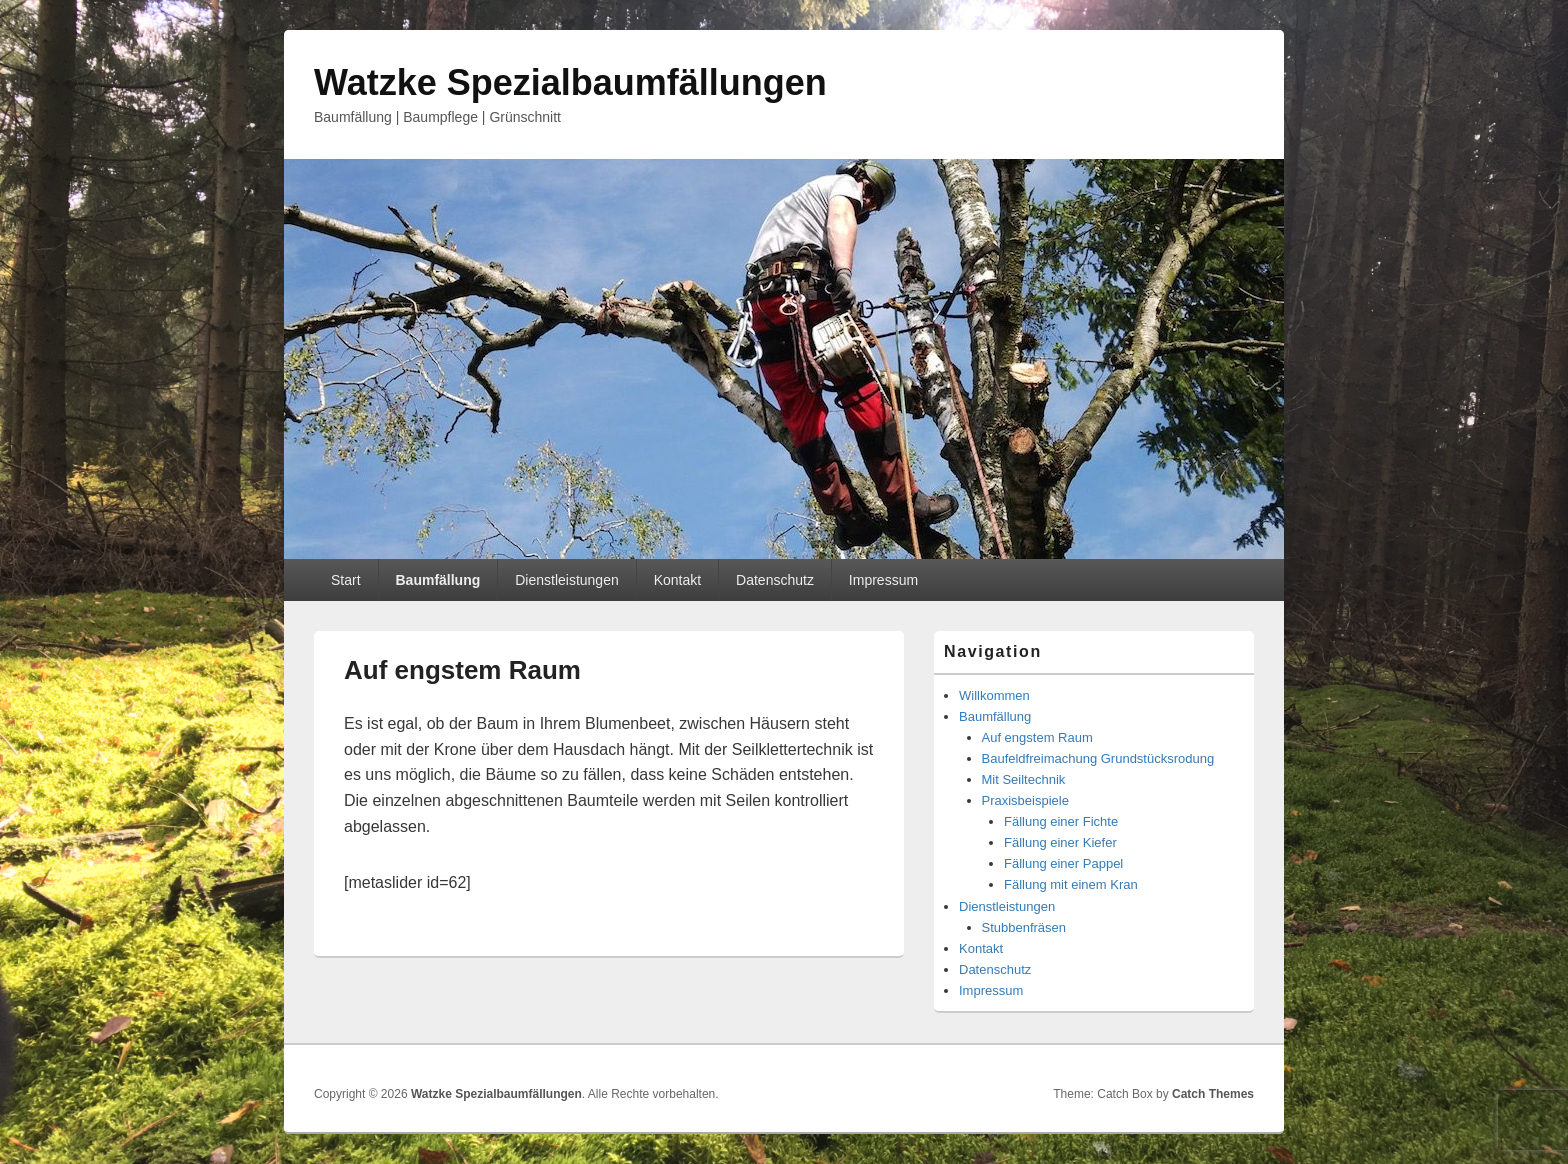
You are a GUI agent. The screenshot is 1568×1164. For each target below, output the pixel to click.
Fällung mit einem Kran (1071, 884)
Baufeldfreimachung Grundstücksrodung (1098, 758)
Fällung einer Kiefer (1060, 842)
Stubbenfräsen (1024, 927)
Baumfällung (437, 580)
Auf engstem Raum (1037, 737)
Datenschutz (775, 580)
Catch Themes (1213, 1094)
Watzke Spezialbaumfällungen (570, 82)
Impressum (883, 580)
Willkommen (994, 695)
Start (346, 580)
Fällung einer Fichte (1061, 821)
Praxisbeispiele (1025, 800)
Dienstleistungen (567, 580)
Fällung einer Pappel (1063, 863)
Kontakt (677, 580)
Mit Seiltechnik (1024, 779)
